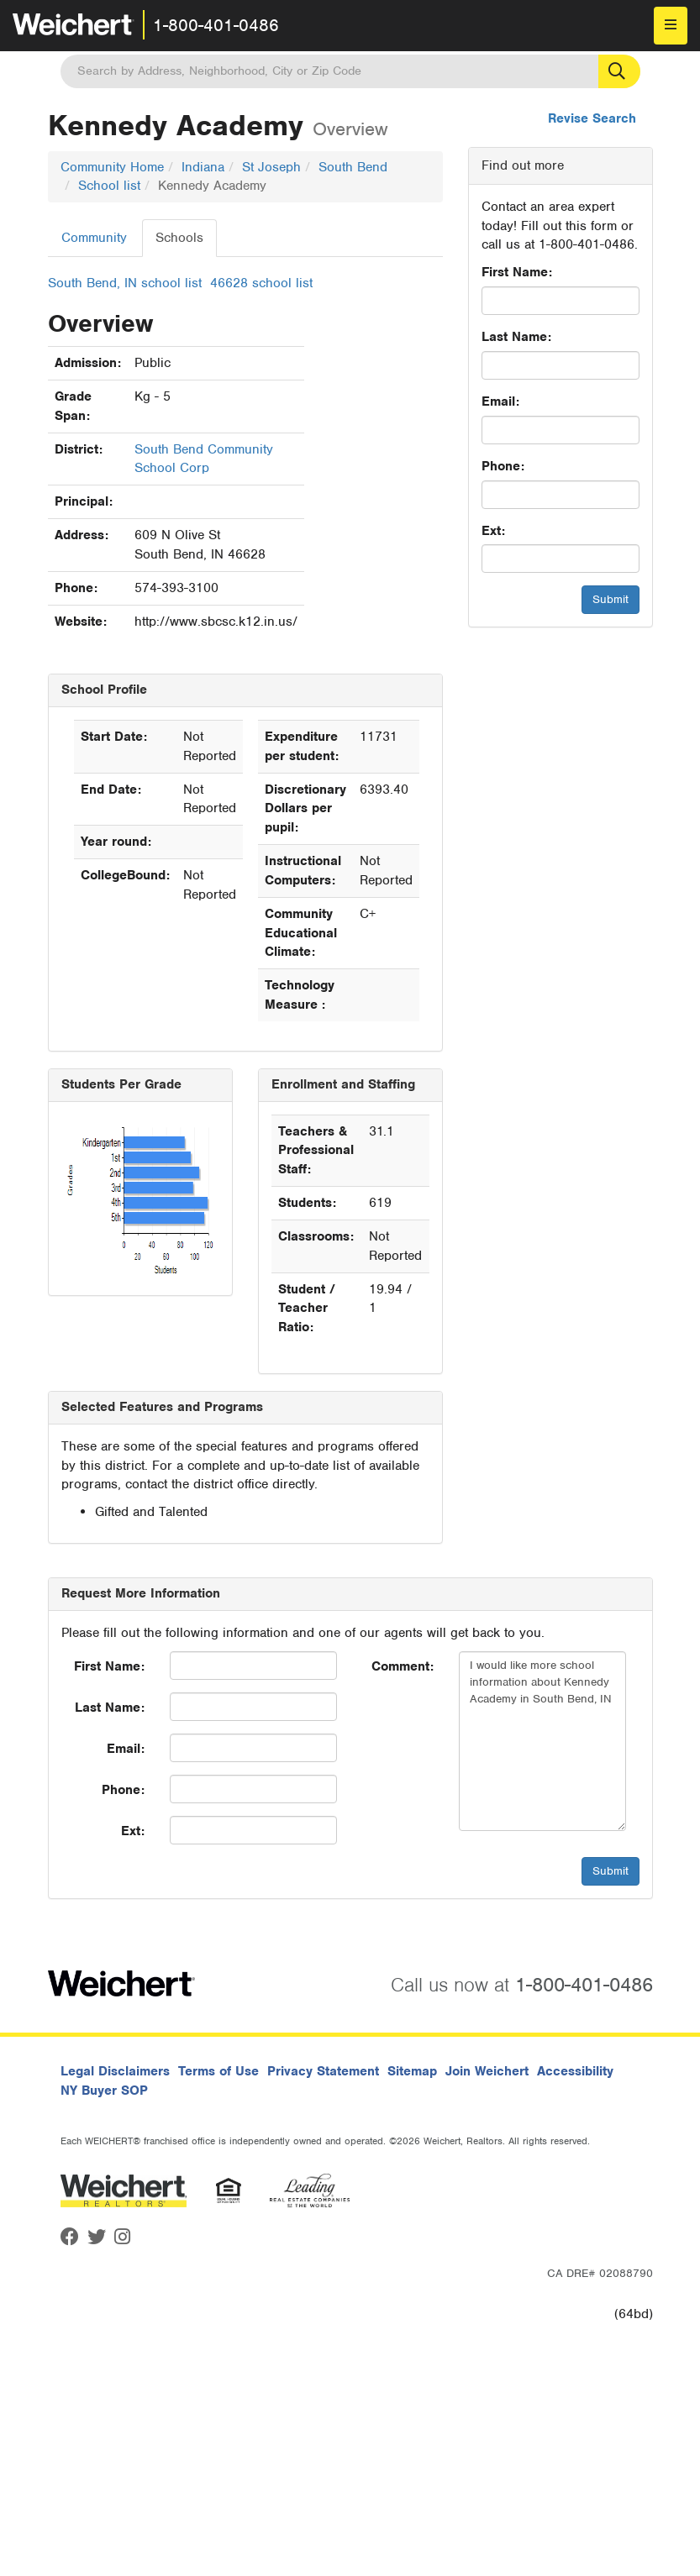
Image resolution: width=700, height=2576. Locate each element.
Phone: (503, 466)
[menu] (670, 26)
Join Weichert (487, 2071)
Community (94, 237)
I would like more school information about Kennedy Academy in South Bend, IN (542, 1741)
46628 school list (261, 283)
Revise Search (592, 118)
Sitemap (412, 2071)
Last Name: (516, 336)
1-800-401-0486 (216, 25)
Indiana (203, 167)
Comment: (402, 1666)
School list (109, 185)
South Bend (352, 167)
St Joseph (271, 167)
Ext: (493, 530)
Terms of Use (218, 2071)
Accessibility (575, 2071)
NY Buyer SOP (104, 2090)
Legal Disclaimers (115, 2071)
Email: (500, 401)
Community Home (112, 167)
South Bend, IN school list (125, 283)
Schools (179, 237)
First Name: (517, 272)
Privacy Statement (323, 2071)
